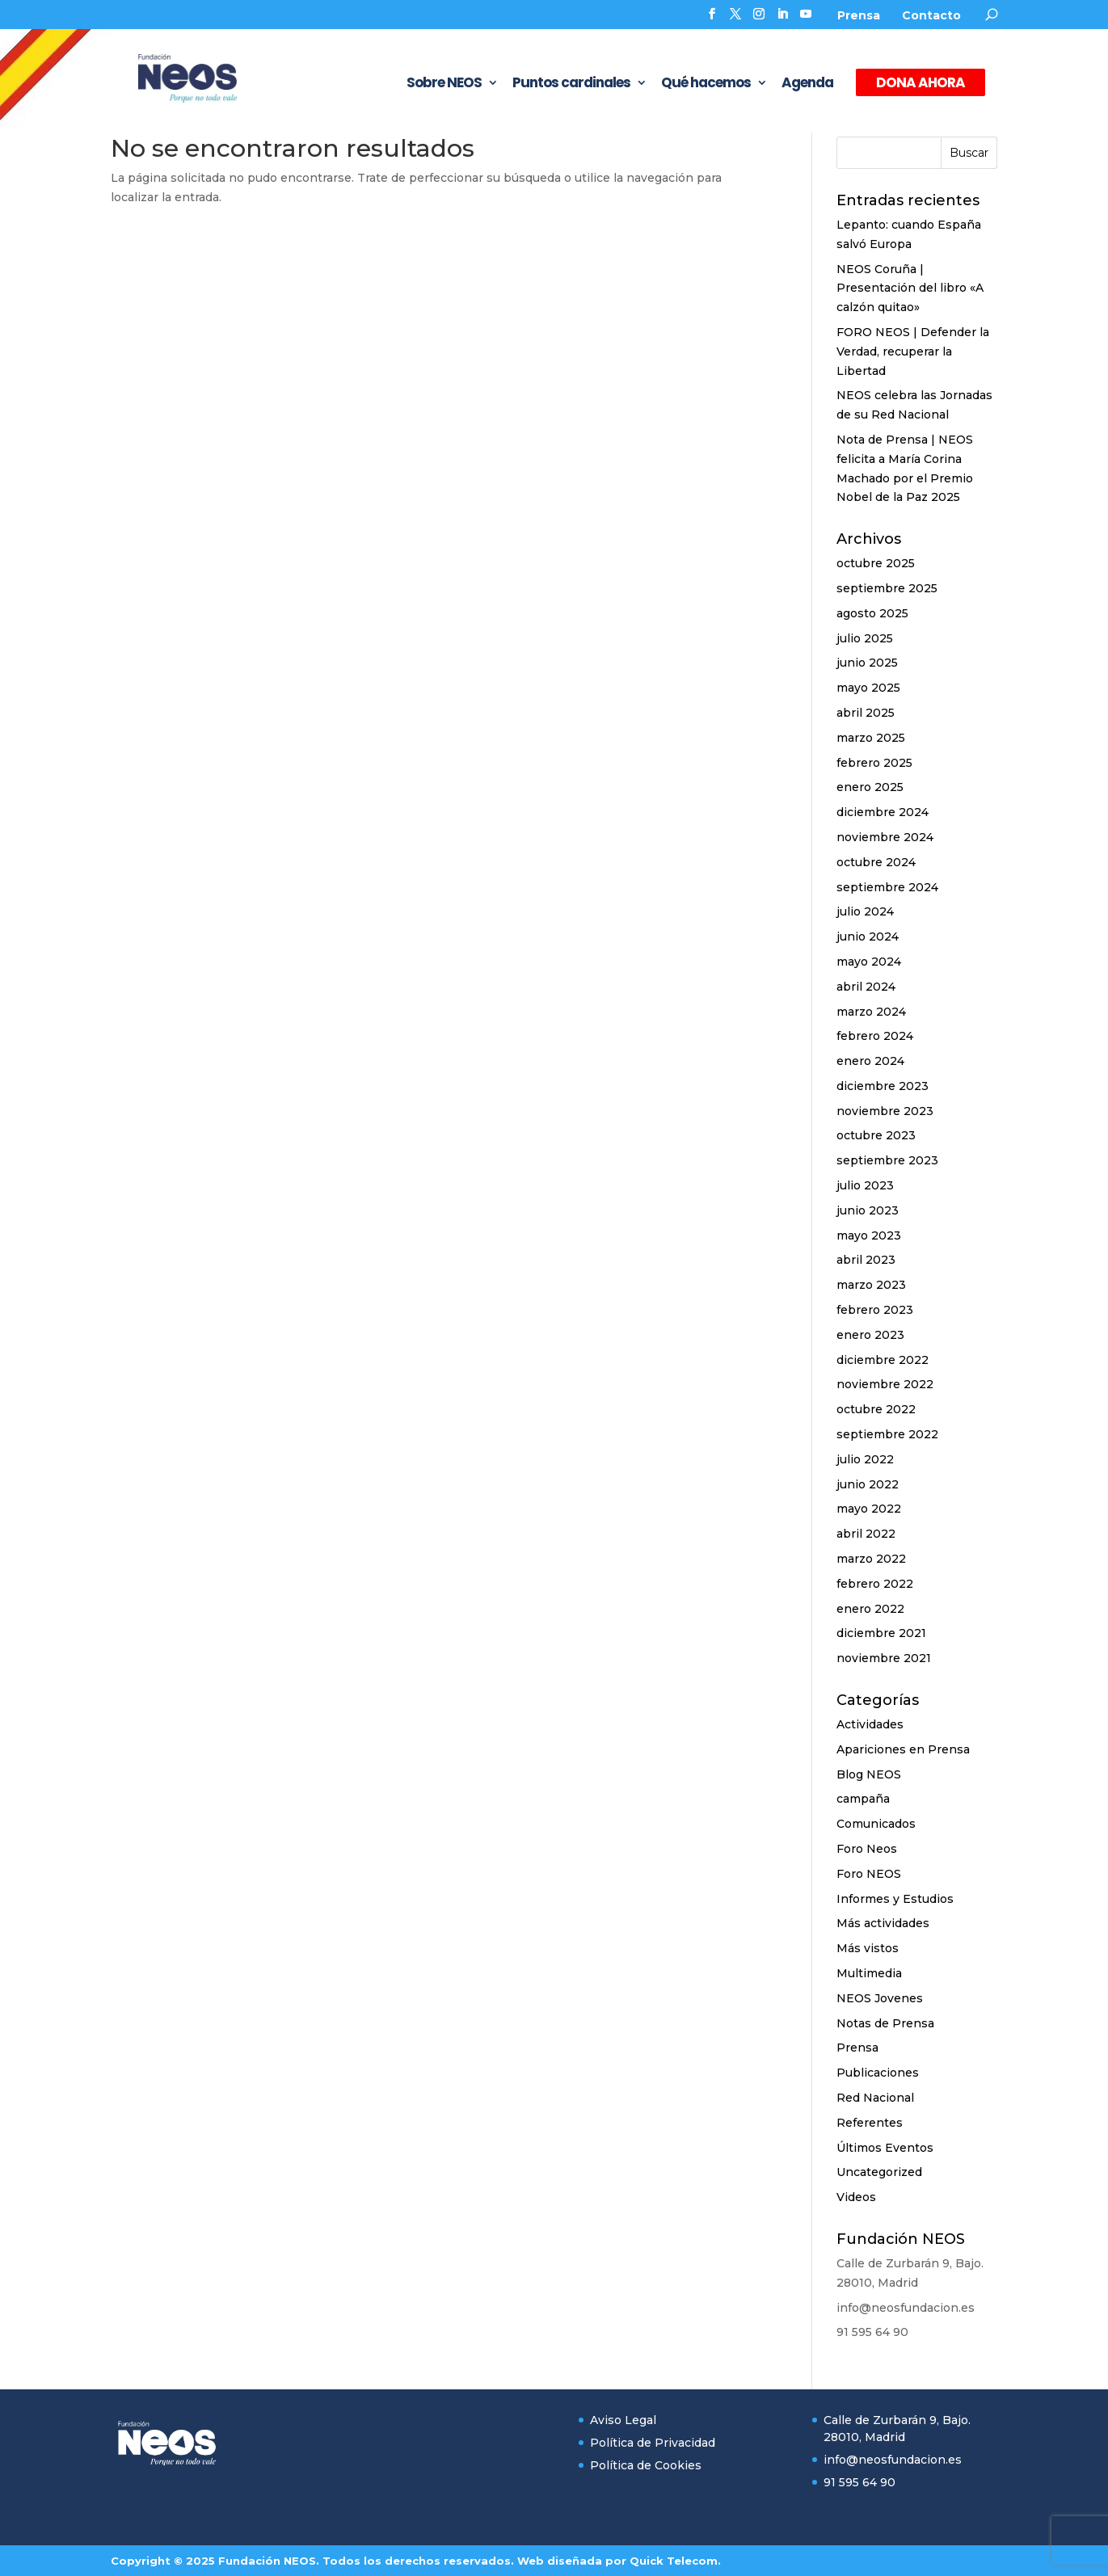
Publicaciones (877, 2072)
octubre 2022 (876, 1409)
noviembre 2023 (884, 1111)
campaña (863, 1798)
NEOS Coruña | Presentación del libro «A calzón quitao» (910, 288)
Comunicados (876, 1823)
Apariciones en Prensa (903, 1749)
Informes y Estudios (895, 1899)
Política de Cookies (645, 2465)
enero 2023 (870, 1335)
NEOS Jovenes (879, 1998)
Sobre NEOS (444, 84)
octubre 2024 (876, 862)
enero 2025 (870, 787)
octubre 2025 (875, 563)
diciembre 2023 (882, 1086)
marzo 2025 (870, 737)
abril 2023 (865, 1259)
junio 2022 (867, 1484)
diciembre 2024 (882, 812)
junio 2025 (867, 662)
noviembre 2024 (884, 837)
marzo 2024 (871, 1011)
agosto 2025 (872, 613)
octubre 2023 (876, 1135)
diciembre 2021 (881, 1633)
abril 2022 (865, 1533)
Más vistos (867, 1948)
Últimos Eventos (884, 2147)
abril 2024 (865, 986)
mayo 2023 (868, 1235)
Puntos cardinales (571, 84)
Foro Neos (866, 1849)
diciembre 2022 (882, 1360)
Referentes (869, 2122)
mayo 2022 (868, 1508)
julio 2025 (864, 638)
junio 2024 (867, 936)
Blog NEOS (868, 1774)
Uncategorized (879, 2172)
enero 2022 (870, 1609)
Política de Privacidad (652, 2442)
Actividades (870, 1724)
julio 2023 (865, 1185)
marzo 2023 (871, 1284)
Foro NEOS (868, 1874)
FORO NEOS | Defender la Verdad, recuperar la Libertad (912, 351)
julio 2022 (865, 1459)
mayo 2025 (868, 687)
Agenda (807, 84)
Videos (856, 2197)
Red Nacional (875, 2097)
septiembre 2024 (887, 887)
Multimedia (869, 1973)
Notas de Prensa (885, 2023)
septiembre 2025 (886, 588)
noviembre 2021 (883, 1658)
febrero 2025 (874, 763)
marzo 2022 (871, 1558)
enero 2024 (870, 1061)
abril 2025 (865, 712)
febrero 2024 (874, 1036)
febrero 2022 (874, 1583)
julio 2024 (865, 911)
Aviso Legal (623, 2420)
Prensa (858, 15)
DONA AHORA (920, 82)
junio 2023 (867, 1210)
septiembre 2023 (887, 1160)
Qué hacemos (706, 84)
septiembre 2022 (887, 1434)
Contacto (931, 15)
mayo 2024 (868, 961)
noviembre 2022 (884, 1384)
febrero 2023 (874, 1310)
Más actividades (882, 1923)
